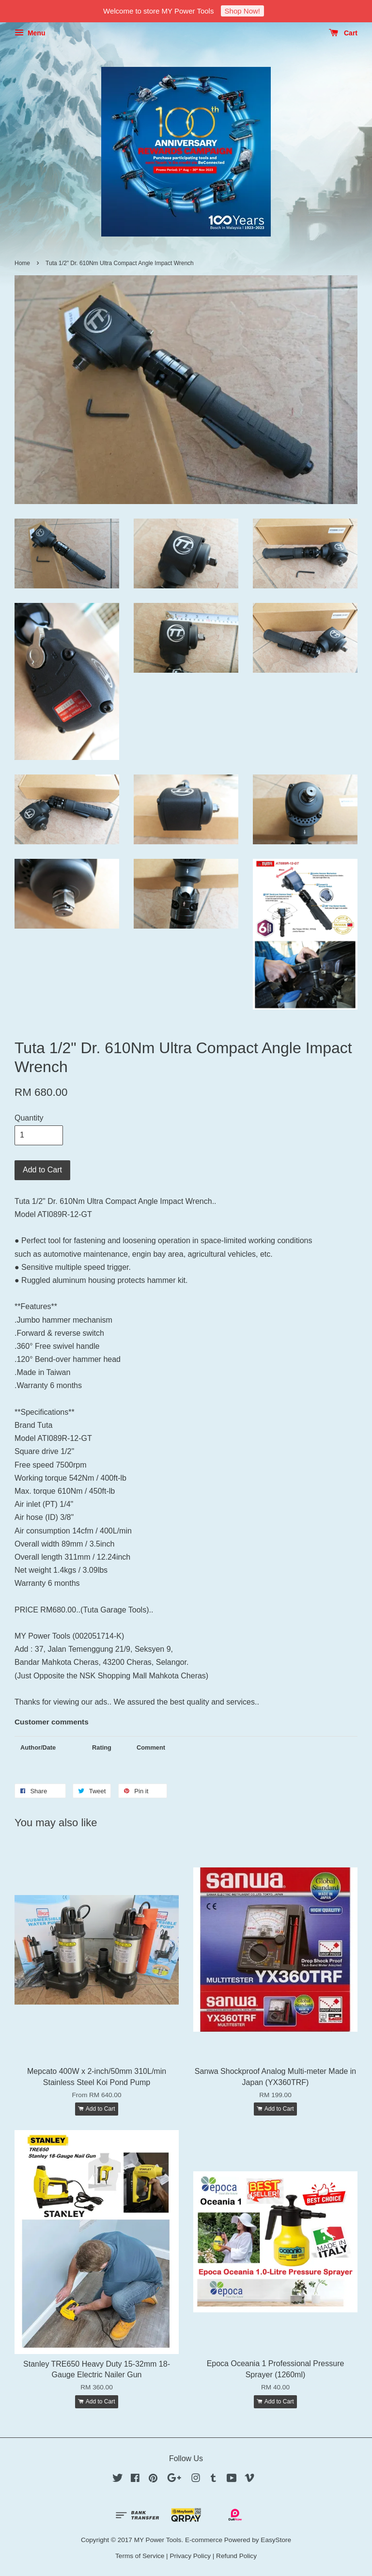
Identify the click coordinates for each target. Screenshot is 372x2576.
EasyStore (276, 2540)
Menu (30, 33)
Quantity (29, 1118)
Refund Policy (236, 2556)
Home (22, 263)
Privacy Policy (190, 2556)
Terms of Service (139, 2556)
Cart (343, 33)
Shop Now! (242, 11)
